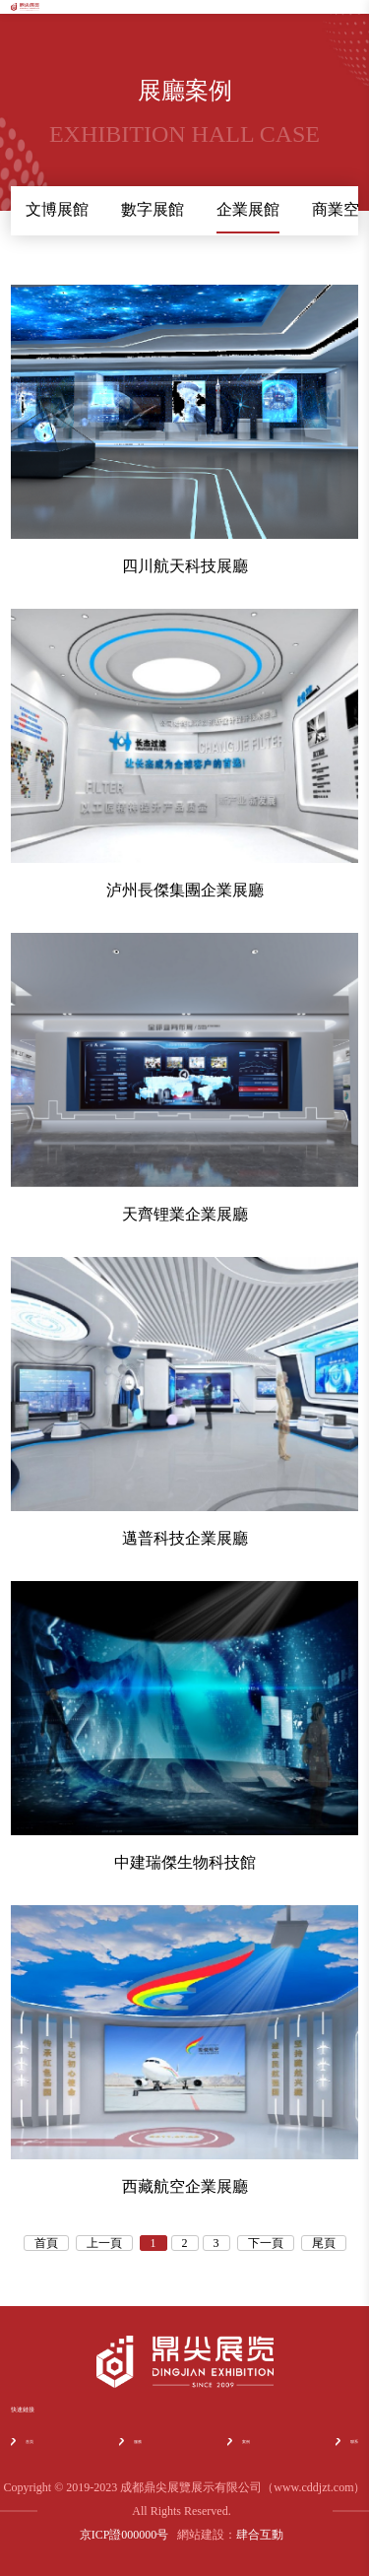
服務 (130, 2441)
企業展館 (247, 209)
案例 (238, 2441)
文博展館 (57, 209)
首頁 (46, 2243)
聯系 (347, 2441)
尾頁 (324, 2243)
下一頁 (265, 2243)
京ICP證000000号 (124, 2535)
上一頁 (104, 2243)
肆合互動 (259, 2535)
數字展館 (152, 209)
